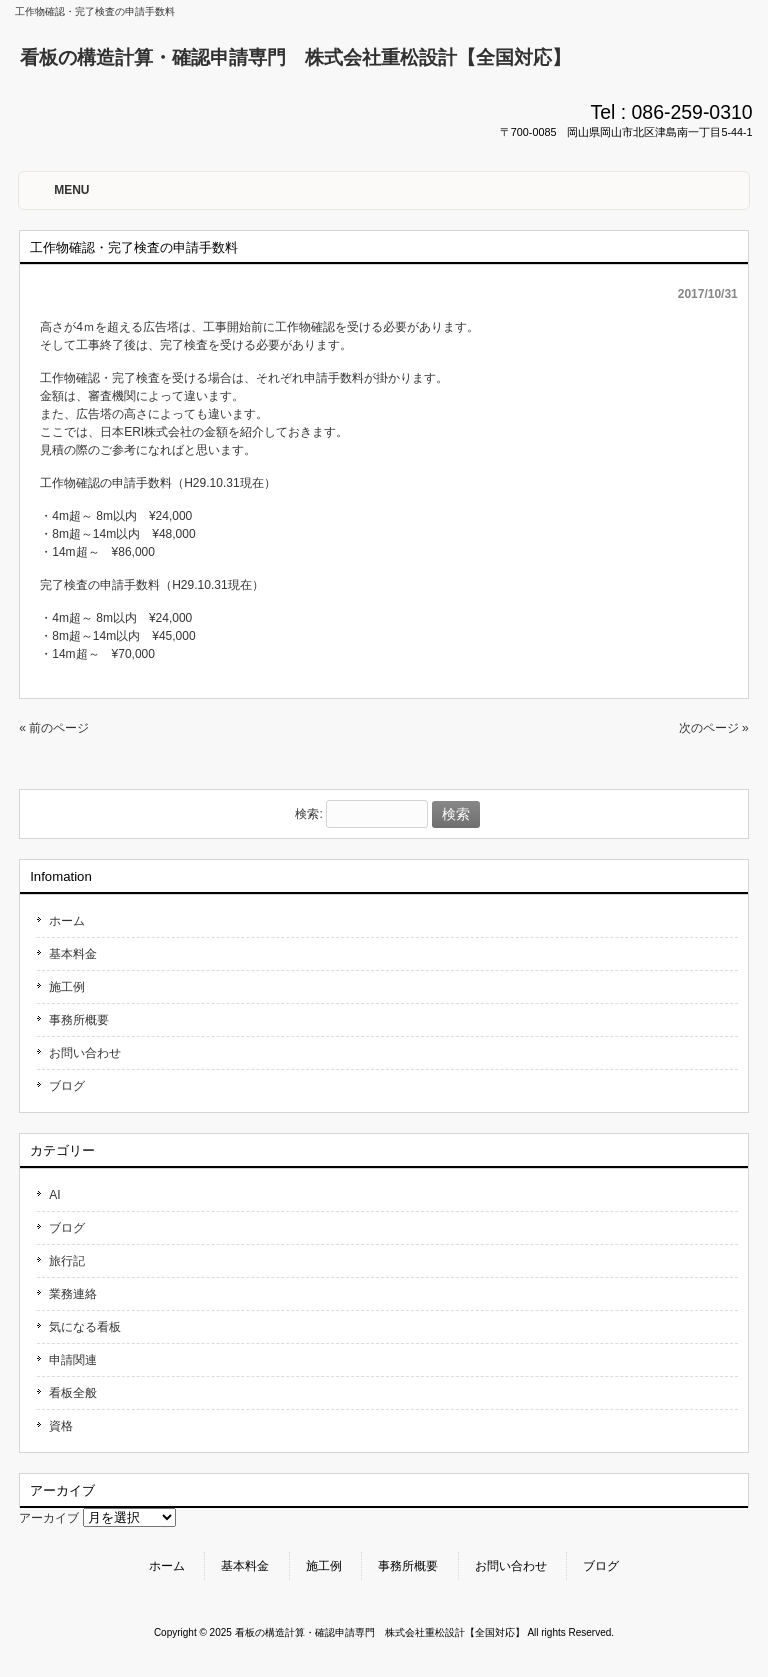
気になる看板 (85, 1327)
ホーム (67, 921)
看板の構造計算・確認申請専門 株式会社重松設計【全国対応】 (295, 57)
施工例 (67, 987)
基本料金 (73, 954)
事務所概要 (79, 1020)
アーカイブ (49, 1518)
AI (54, 1195)
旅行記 (67, 1261)
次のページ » (714, 728)
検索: (308, 815)
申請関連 (73, 1360)
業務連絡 (73, 1294)
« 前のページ (54, 728)
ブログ (67, 1086)
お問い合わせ (85, 1053)
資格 (61, 1426)
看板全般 (73, 1393)
